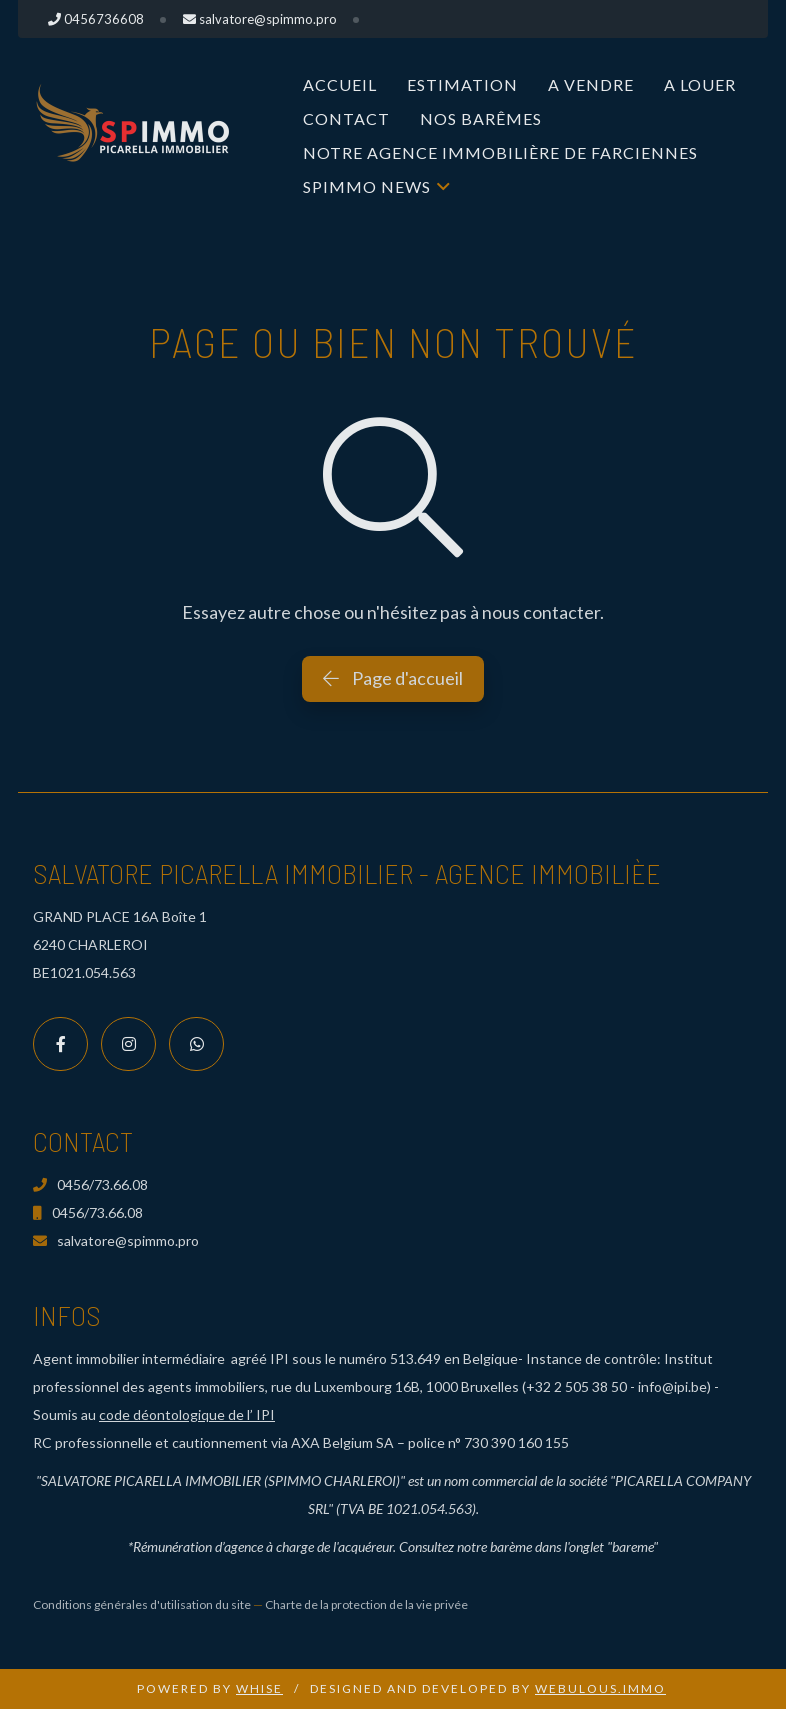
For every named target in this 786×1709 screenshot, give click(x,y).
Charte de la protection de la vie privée (366, 1604)
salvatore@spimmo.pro (116, 1240)
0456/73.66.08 (90, 1184)
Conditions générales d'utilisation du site (142, 1604)
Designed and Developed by (488, 1688)
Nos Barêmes (481, 118)
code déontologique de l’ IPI (187, 1414)
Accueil (340, 84)
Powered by (210, 1688)
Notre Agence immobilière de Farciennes (500, 152)
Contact (346, 118)
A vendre (591, 84)
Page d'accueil (393, 678)
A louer (700, 84)
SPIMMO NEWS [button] (367, 186)
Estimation (462, 84)
